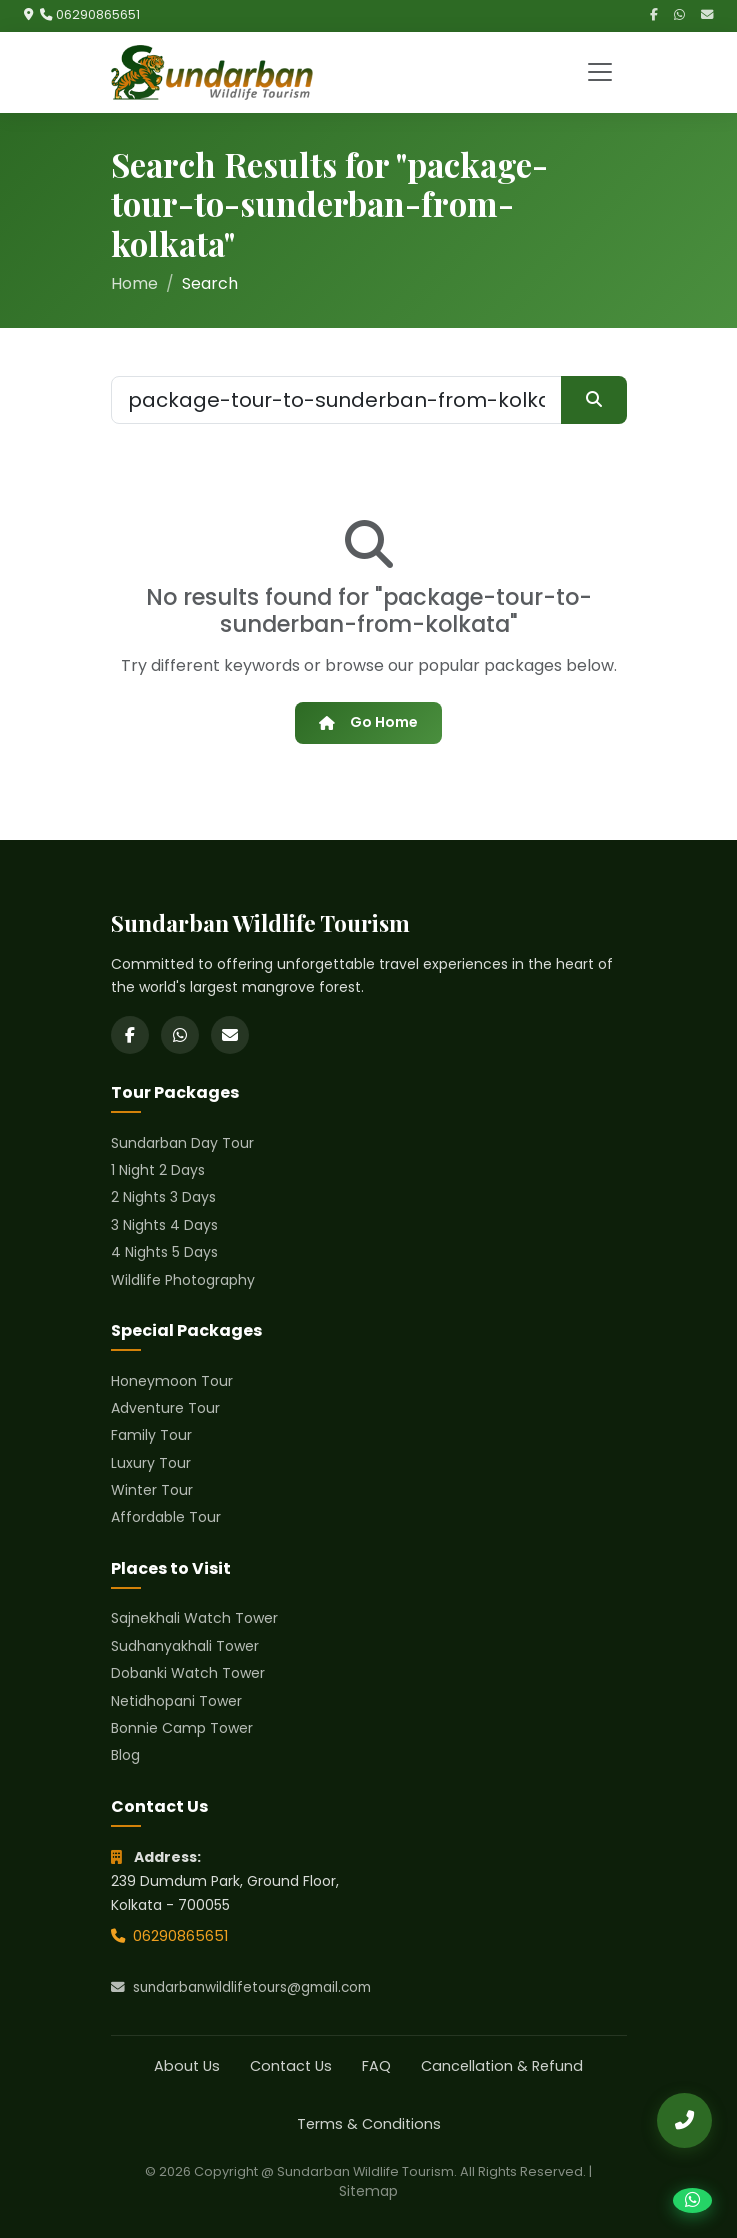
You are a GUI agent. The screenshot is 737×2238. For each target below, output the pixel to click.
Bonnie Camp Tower (182, 1728)
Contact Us (291, 2066)
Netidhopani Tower (176, 1701)
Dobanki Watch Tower (188, 1673)
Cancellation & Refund (502, 2066)
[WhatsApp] (679, 15)
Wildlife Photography (183, 1280)
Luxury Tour (151, 1463)
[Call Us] (684, 2120)
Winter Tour (152, 1490)
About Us (187, 2066)
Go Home (368, 722)
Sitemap (368, 2191)
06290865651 (98, 14)
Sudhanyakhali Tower (185, 1646)
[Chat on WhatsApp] (692, 2200)
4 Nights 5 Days (164, 1252)
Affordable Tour (166, 1517)
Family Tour (151, 1435)
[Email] (707, 15)
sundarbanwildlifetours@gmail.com (241, 1987)
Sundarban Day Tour (182, 1143)
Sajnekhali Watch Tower (194, 1618)
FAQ (376, 2066)
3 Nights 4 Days (164, 1225)
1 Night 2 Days (158, 1170)
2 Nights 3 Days (163, 1197)
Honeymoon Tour (172, 1381)
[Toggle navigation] (600, 72)
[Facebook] (654, 15)
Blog (125, 1755)
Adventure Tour (165, 1408)
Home (134, 283)
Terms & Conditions (369, 2124)
